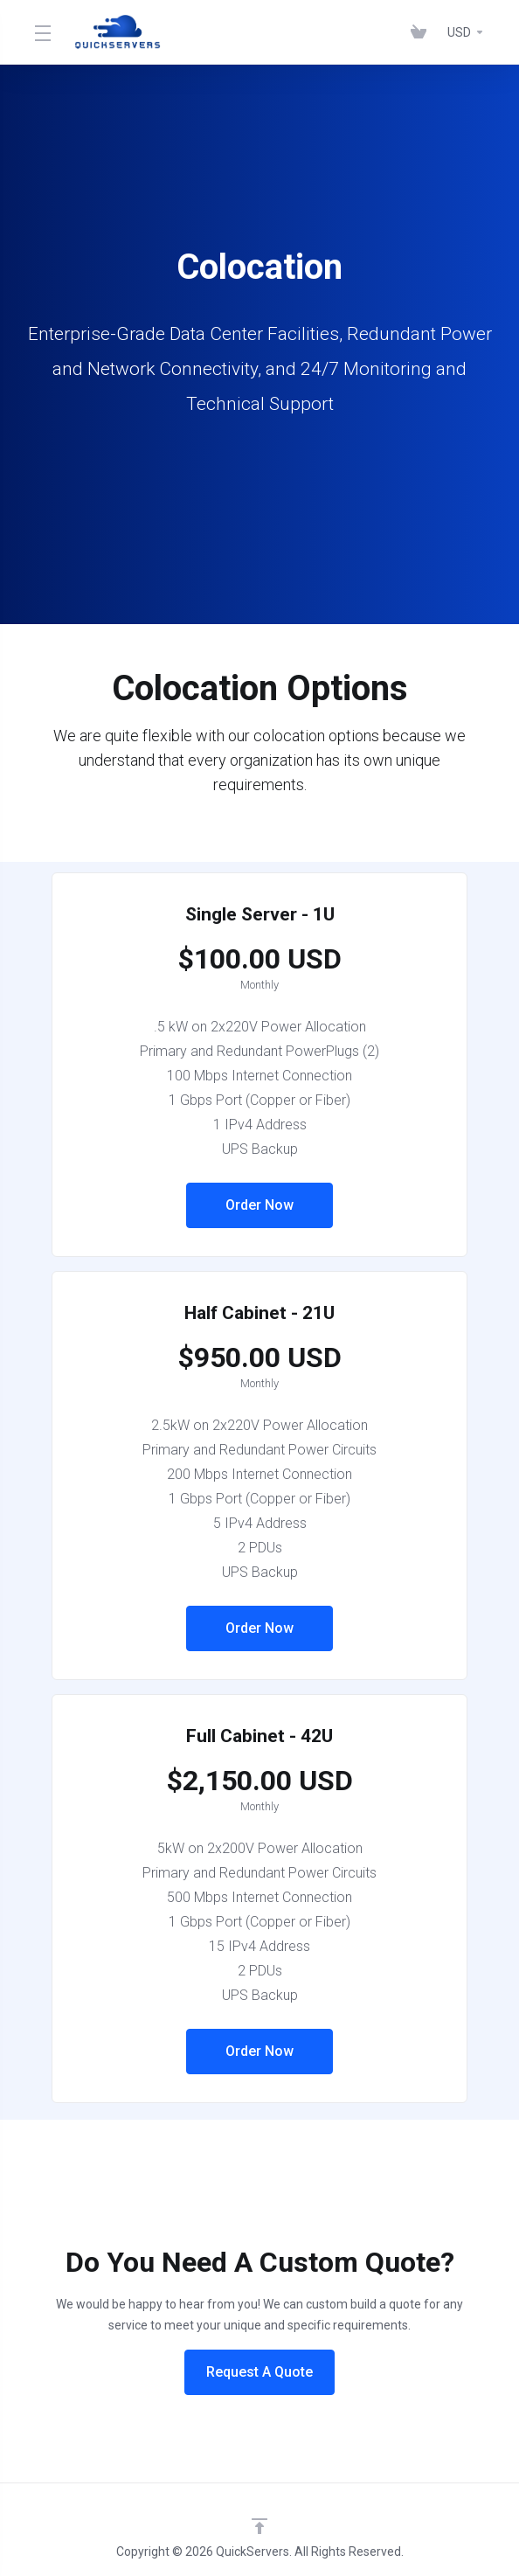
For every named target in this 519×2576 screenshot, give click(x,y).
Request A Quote (259, 2372)
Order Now (259, 1205)
